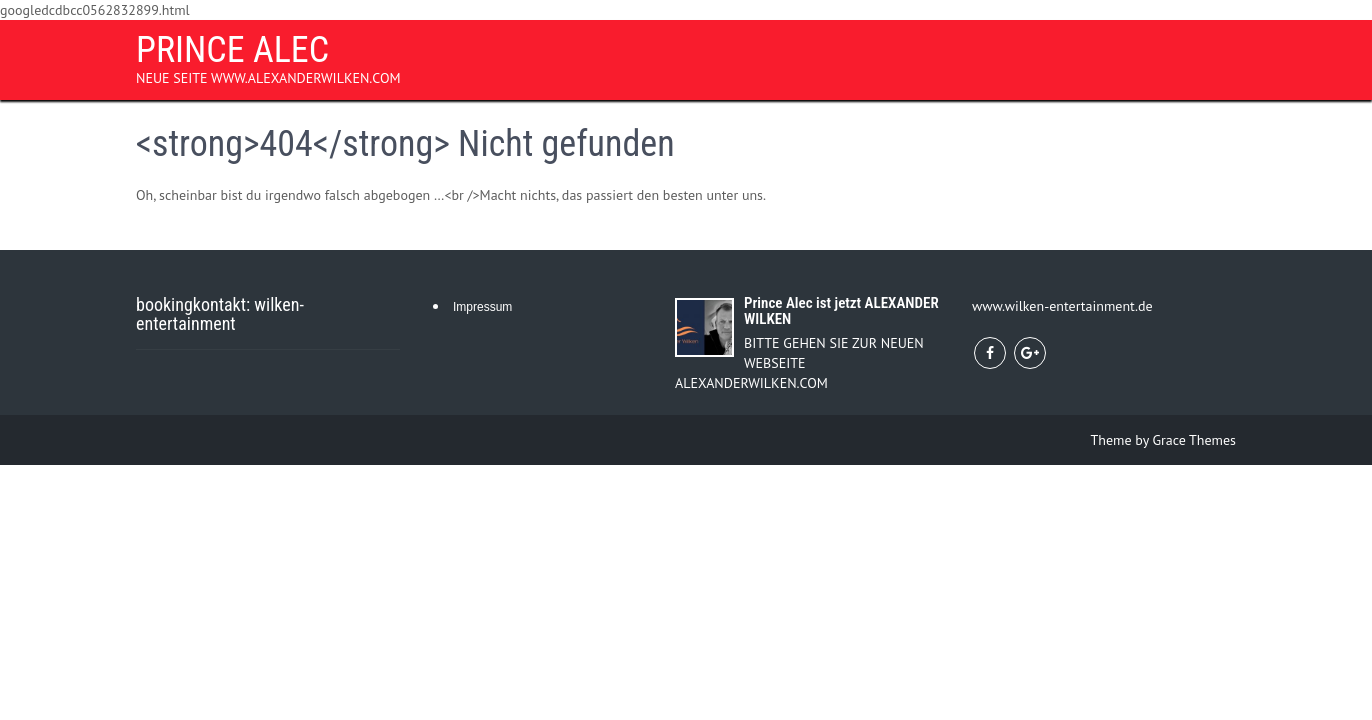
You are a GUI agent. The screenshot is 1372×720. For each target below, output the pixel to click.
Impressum (482, 307)
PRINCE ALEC (232, 50)
